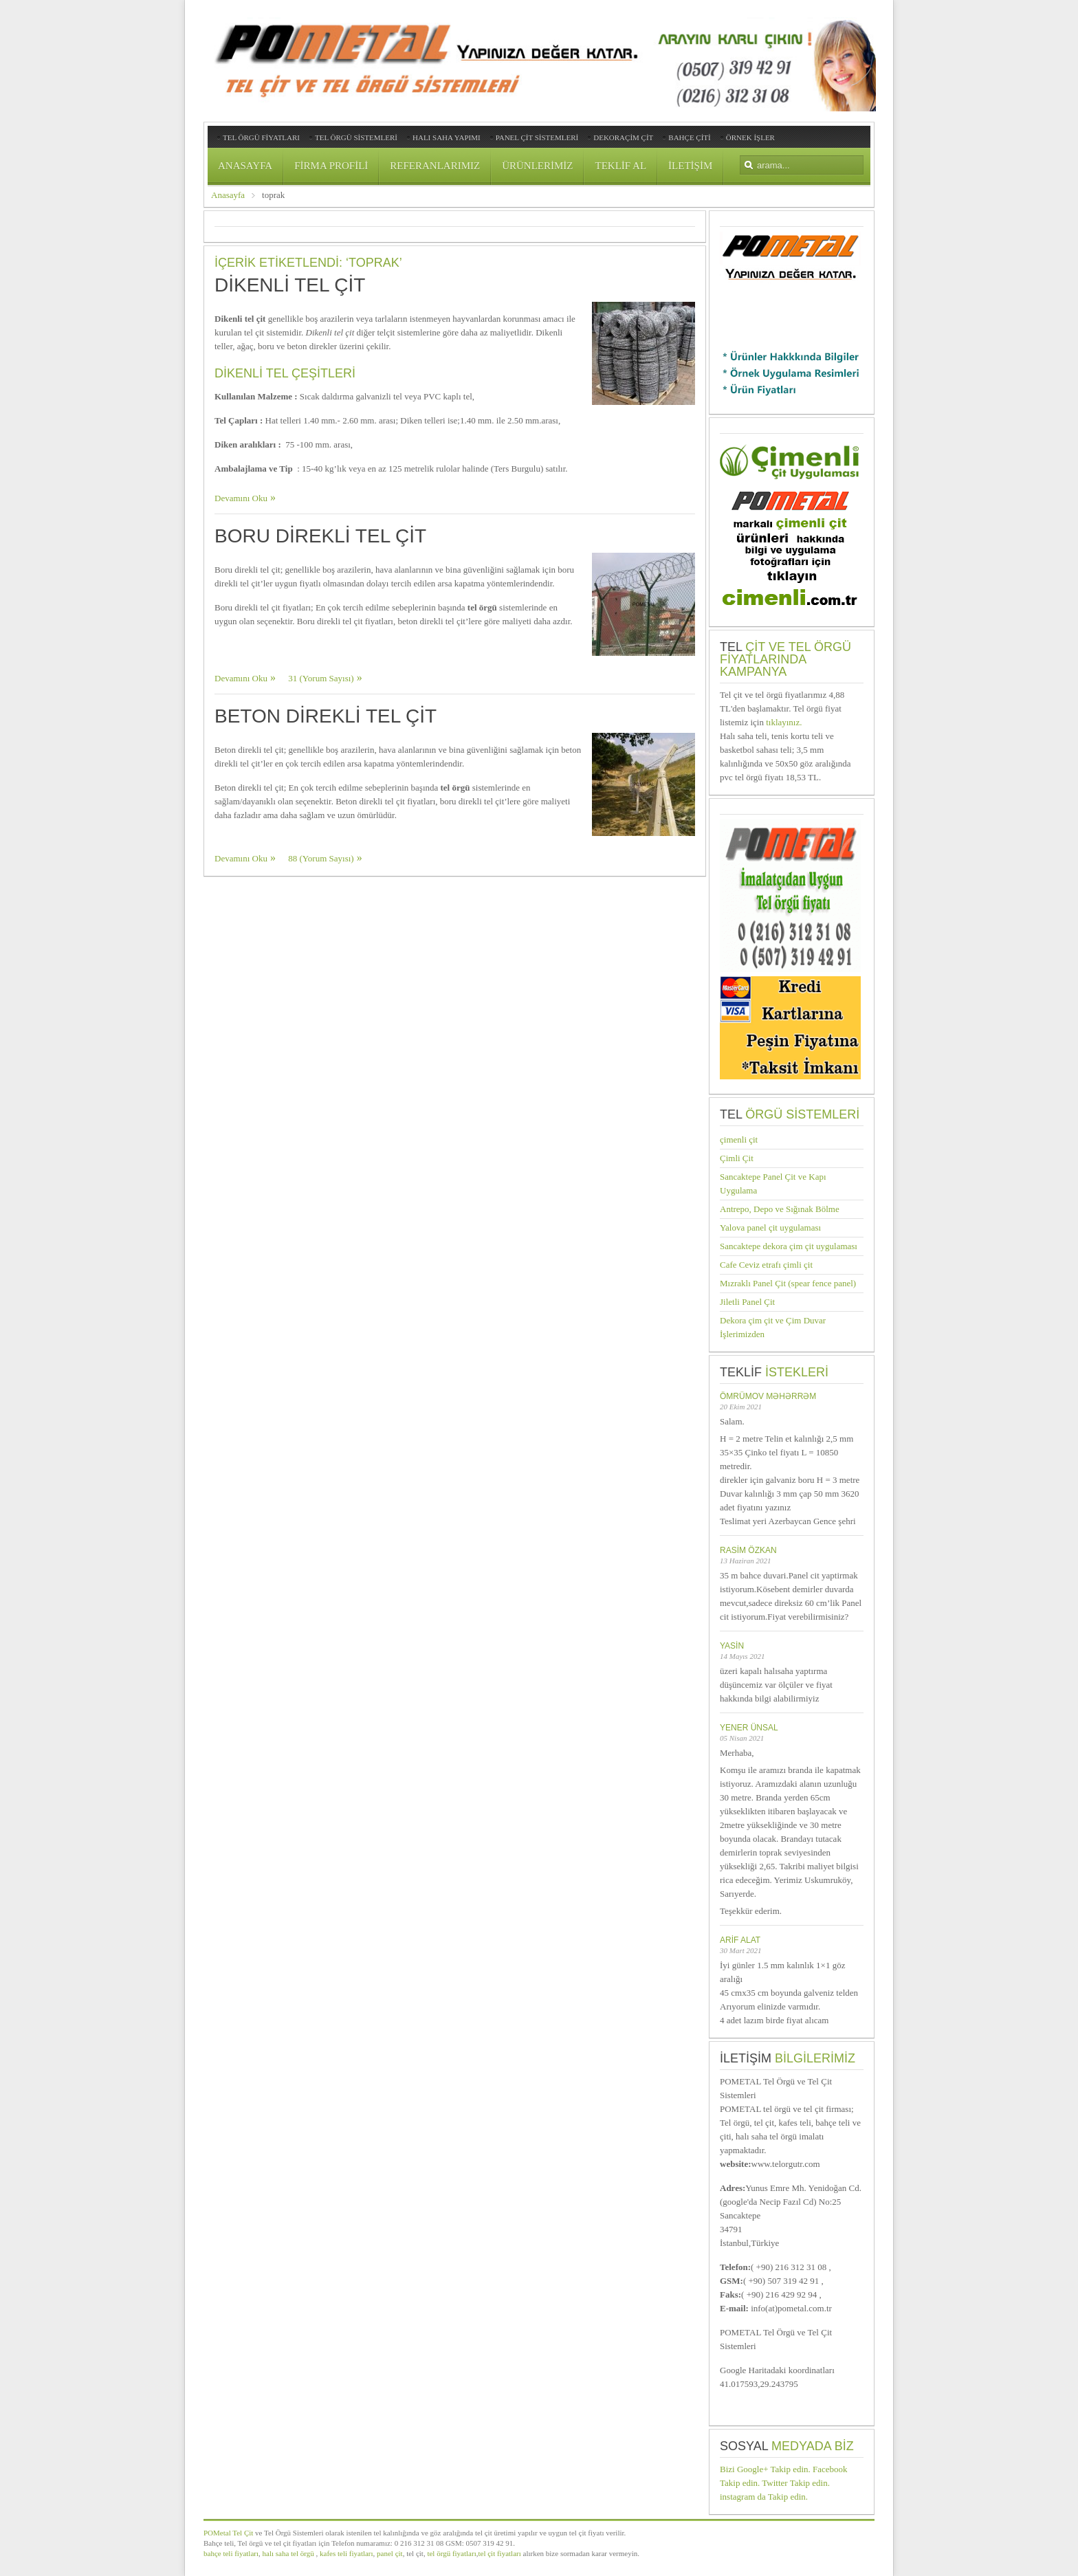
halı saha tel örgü (288, 2553)
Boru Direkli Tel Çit (320, 536)
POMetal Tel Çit (228, 2533)
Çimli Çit (737, 1158)
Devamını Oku (240, 498)
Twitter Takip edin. (796, 2483)
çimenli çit (739, 1139)
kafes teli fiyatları (346, 2553)
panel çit (388, 2553)
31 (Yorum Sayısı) (320, 678)
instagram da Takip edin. (764, 2496)
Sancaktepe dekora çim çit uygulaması (788, 1246)
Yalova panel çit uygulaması (770, 1227)
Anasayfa (228, 195)
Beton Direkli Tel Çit (325, 716)
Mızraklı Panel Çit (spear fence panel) (788, 1283)
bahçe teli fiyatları (231, 2553)
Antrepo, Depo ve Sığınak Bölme (779, 1209)
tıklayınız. (784, 722)
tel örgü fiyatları (451, 2553)
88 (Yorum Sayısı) (320, 858)
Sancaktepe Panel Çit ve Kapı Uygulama (773, 1183)
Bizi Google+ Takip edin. (765, 2469)
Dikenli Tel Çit (289, 285)
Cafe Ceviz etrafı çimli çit (766, 1264)
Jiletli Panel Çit (747, 1302)
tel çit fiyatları (499, 2553)
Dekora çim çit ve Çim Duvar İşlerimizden (773, 1327)
